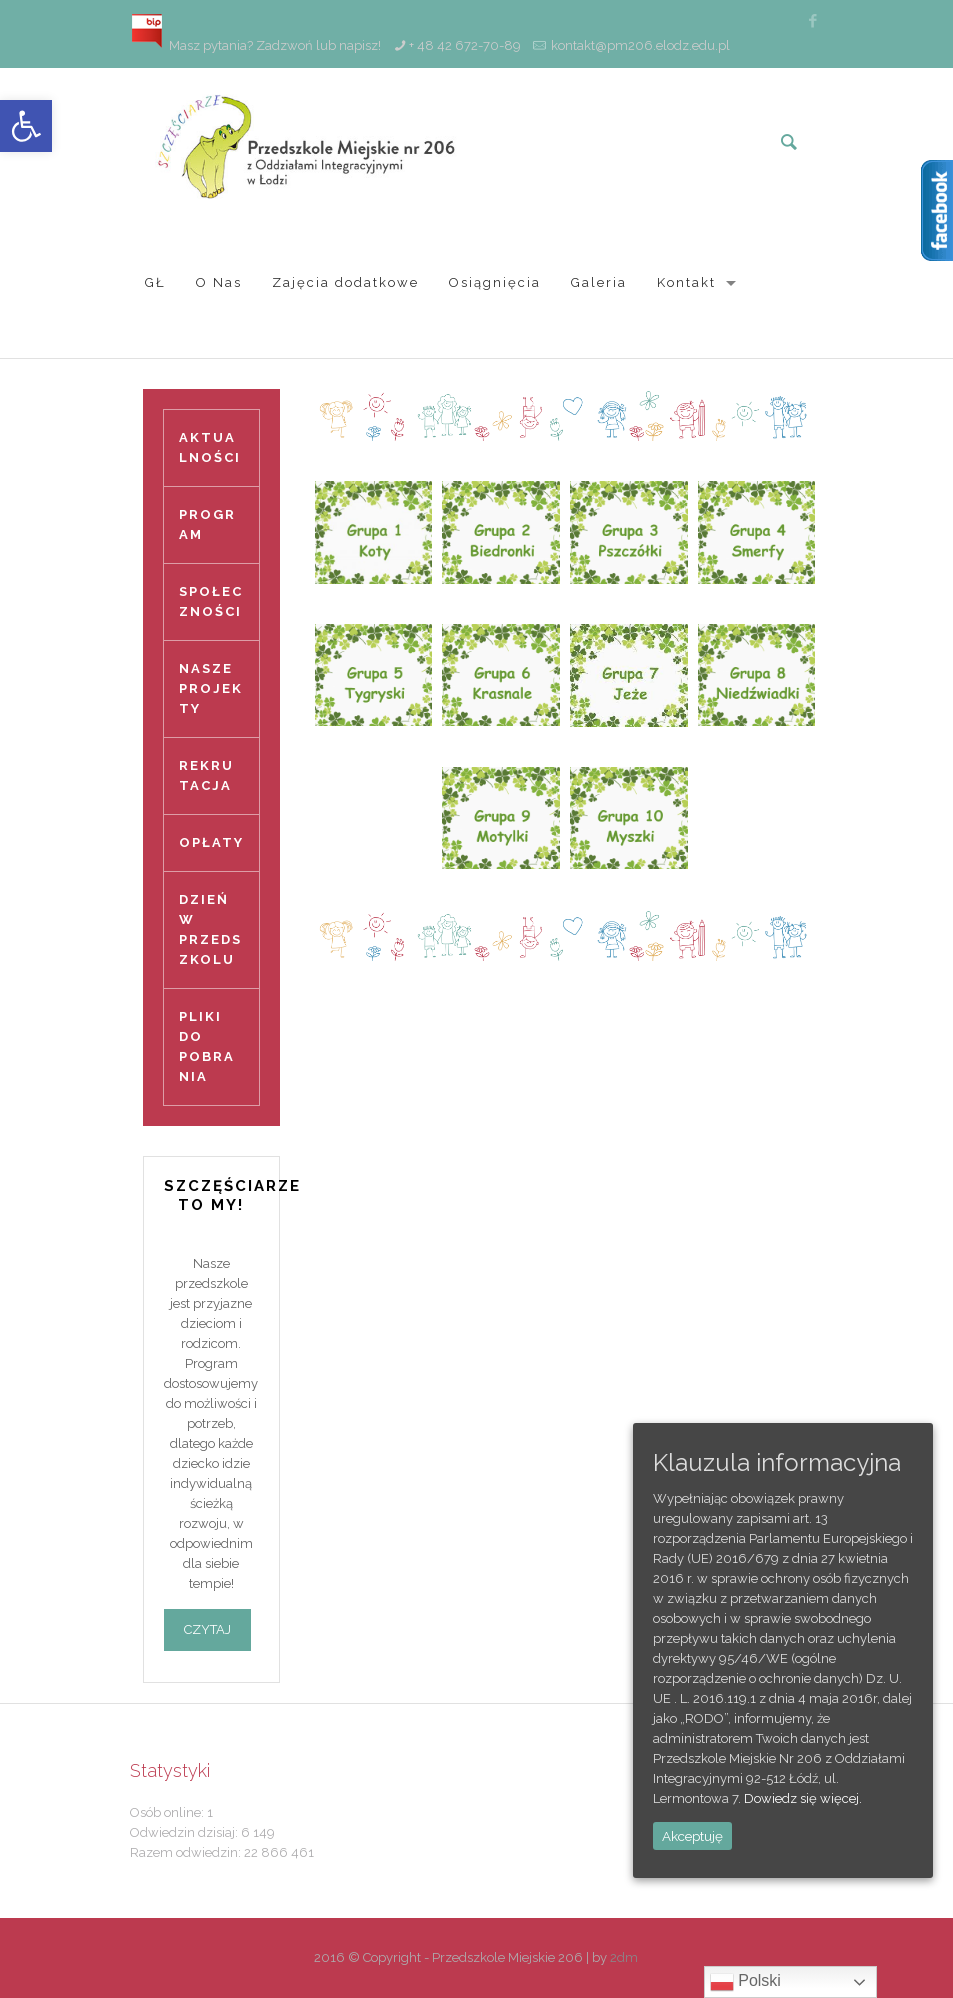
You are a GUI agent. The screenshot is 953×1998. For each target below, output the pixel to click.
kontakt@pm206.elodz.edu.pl (640, 45)
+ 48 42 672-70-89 (465, 45)
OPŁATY (211, 842)
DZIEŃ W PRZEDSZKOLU (210, 929)
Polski (745, 1982)
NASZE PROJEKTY (211, 688)
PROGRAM (207, 524)
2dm (624, 1957)
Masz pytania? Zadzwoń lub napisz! (255, 45)
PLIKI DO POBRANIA (207, 1046)
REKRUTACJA (206, 775)
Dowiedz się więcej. (803, 1798)
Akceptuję (692, 1836)
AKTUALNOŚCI (210, 447)
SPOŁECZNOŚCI (211, 601)
